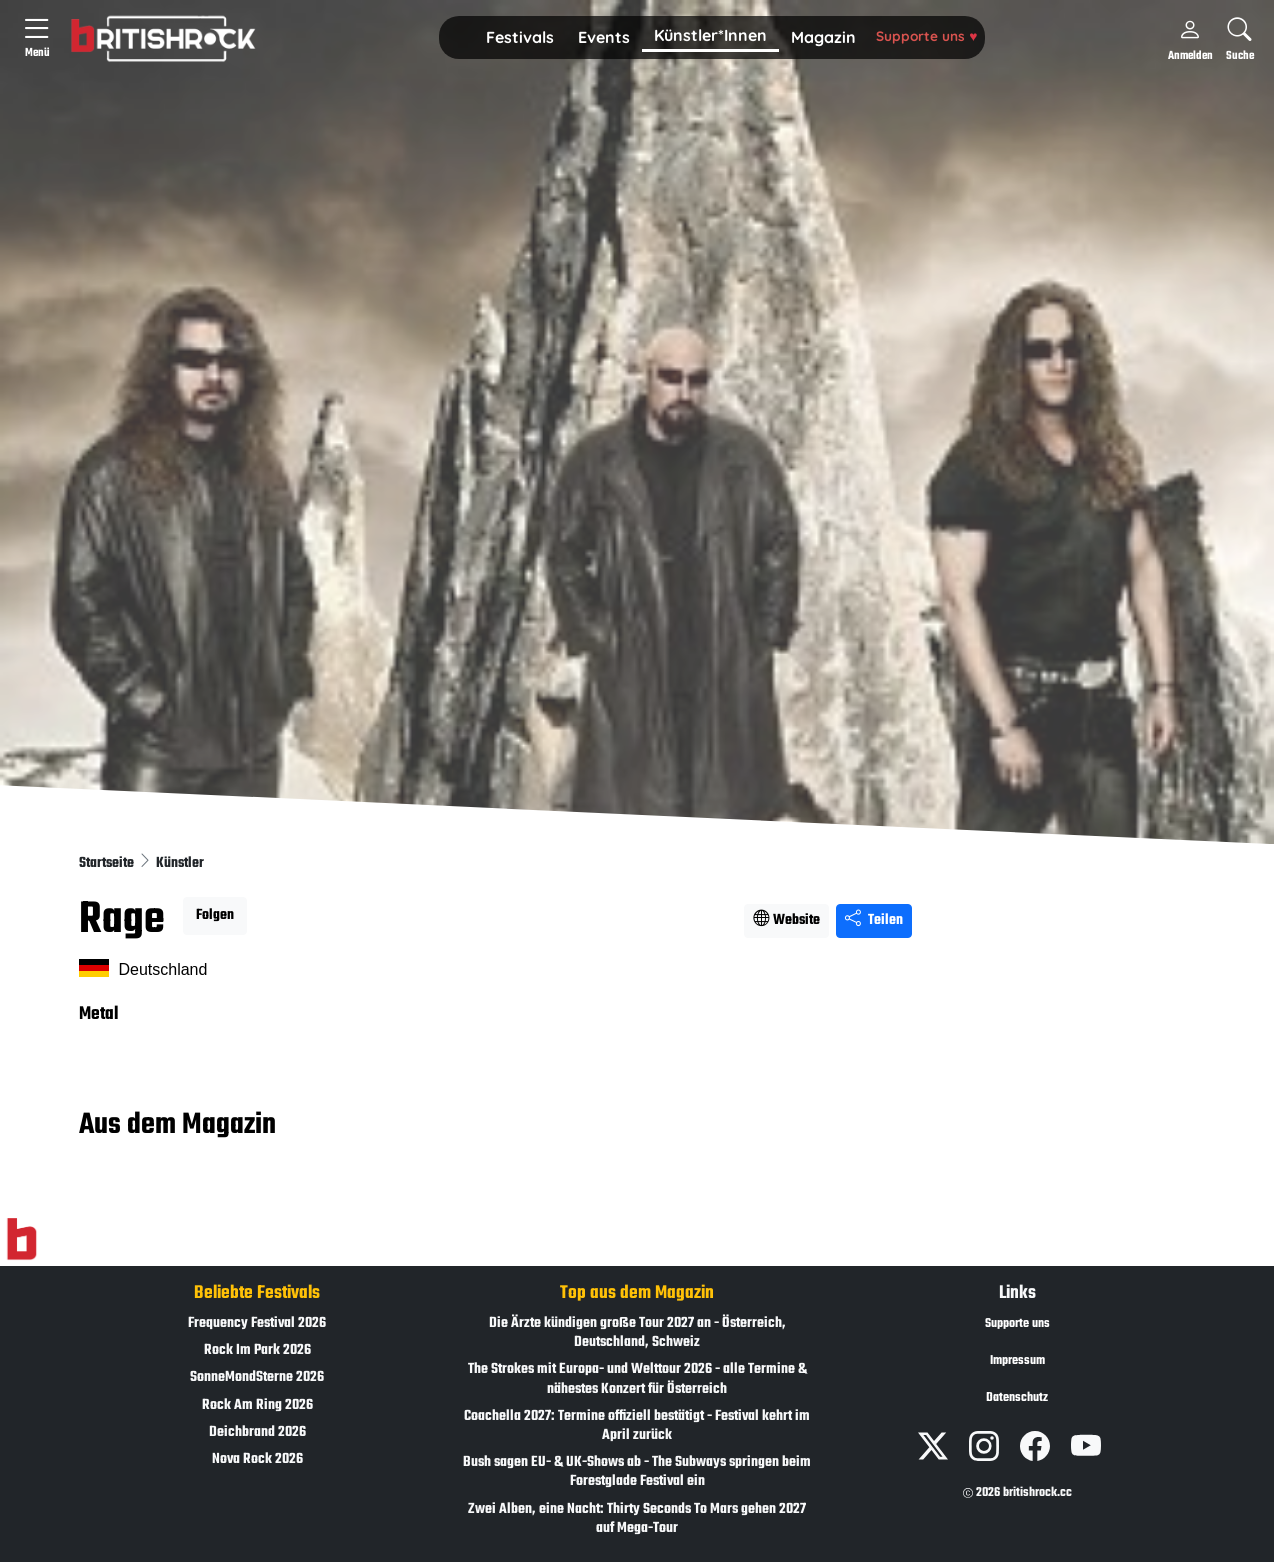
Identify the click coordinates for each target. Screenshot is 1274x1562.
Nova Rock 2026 (257, 1459)
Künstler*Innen (710, 35)
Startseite (108, 863)
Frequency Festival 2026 (257, 1323)
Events (604, 37)
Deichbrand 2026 (257, 1432)
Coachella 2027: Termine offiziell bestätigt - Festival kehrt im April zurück (637, 1426)
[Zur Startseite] (21, 1240)
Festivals (520, 37)
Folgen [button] (215, 915)
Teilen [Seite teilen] (874, 920)
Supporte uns (926, 35)
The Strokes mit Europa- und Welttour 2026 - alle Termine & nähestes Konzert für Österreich (637, 1379)
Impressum (1017, 1361)
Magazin (823, 37)
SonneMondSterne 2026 (257, 1377)
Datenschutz (1017, 1398)
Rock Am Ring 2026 (257, 1405)
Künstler (180, 863)
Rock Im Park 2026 (257, 1350)
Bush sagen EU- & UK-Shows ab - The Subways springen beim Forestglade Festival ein (637, 1472)
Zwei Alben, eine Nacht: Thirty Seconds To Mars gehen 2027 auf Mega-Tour (637, 1519)
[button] (520, 38)
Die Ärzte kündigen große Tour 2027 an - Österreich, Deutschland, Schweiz (637, 1333)
